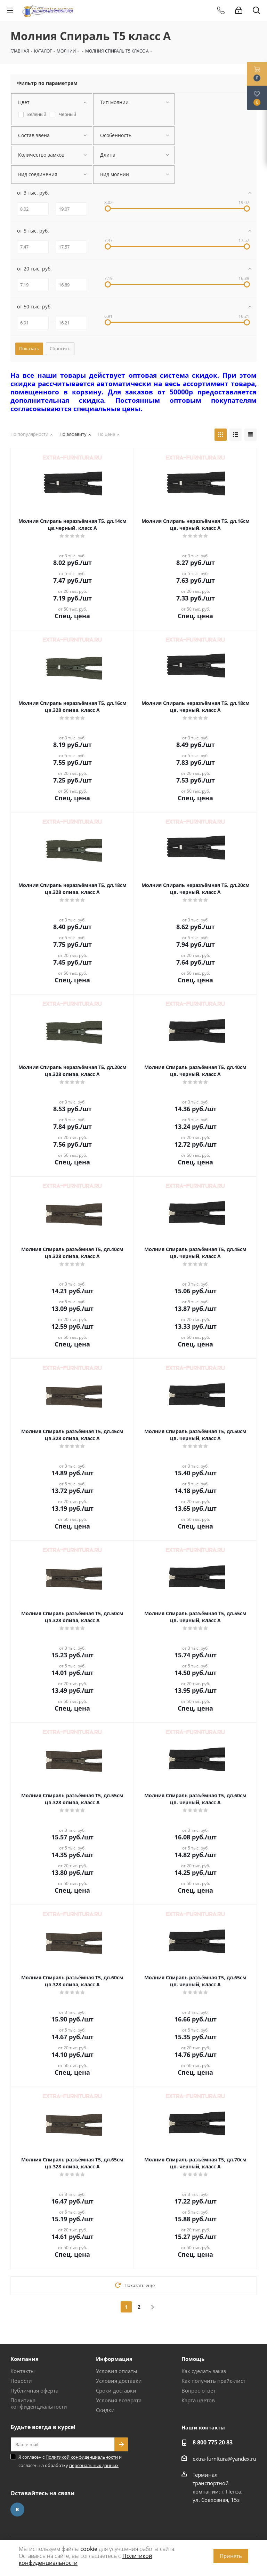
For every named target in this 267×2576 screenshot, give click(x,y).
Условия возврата (118, 2400)
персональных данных (94, 2465)
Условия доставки (119, 2380)
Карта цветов (198, 2400)
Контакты (22, 2370)
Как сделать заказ (203, 2370)
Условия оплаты (116, 2370)
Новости (21, 2380)
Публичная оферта (34, 2390)
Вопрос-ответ (198, 2390)
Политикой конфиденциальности (82, 2457)
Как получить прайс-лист (213, 2380)
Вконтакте (17, 2509)
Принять (231, 2555)
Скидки (105, 2409)
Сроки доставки (116, 2390)
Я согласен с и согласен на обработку (70, 2461)
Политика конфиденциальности (38, 2403)
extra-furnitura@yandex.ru (224, 2458)
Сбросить (60, 348)
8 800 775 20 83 (213, 2442)
